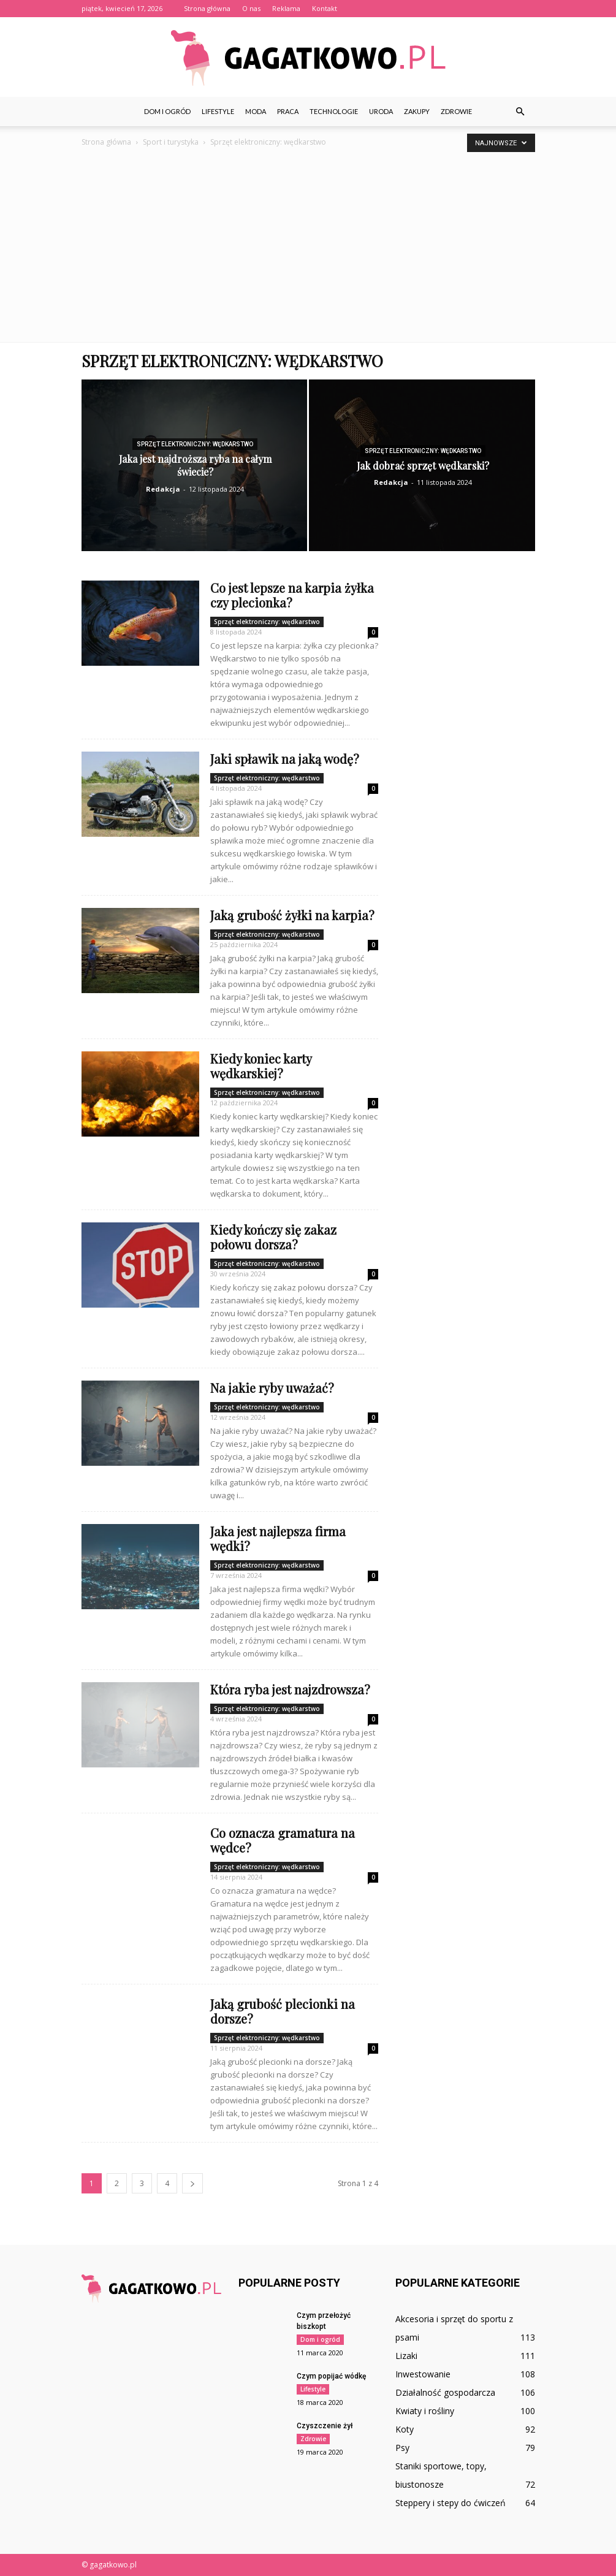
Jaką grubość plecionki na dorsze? (282, 2011)
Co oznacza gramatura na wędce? (282, 1840)
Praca (287, 111)
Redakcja (163, 488)
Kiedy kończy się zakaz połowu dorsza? (273, 1236)
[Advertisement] (308, 250)
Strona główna (207, 8)
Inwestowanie (423, 2374)
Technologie (334, 111)
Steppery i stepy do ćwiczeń (450, 2503)
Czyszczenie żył (324, 2426)
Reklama (286, 8)
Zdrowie (456, 111)
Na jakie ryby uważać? (272, 1387)
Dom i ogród (167, 111)
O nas (251, 8)
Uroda (381, 111)
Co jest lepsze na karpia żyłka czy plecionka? (292, 595)
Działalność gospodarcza (445, 2392)
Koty (404, 2429)
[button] (520, 111)
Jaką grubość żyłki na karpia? (292, 915)
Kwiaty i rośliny (424, 2411)
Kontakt (324, 8)
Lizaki (406, 2355)
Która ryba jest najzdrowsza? (290, 1689)
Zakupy (417, 111)
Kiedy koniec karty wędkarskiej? (260, 1065)
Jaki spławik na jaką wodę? (284, 758)
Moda (255, 111)
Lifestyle (218, 111)
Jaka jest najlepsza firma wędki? (278, 1538)
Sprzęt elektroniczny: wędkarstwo (195, 444)
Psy (402, 2447)
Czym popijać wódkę (331, 2376)
